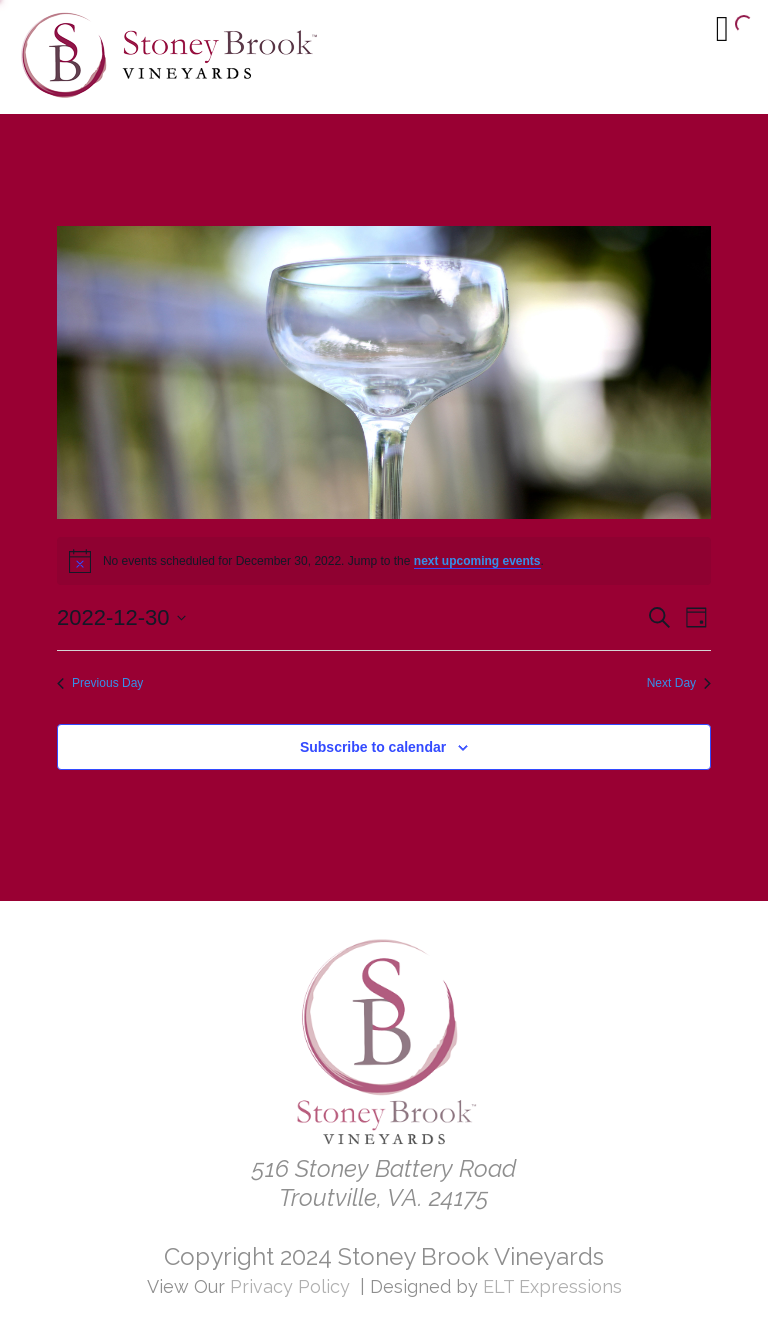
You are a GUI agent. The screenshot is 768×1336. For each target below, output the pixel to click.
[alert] (384, 561)
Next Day (679, 683)
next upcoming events (477, 561)
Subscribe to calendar (373, 747)
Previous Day (100, 683)
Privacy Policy (290, 1286)
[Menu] (722, 28)
